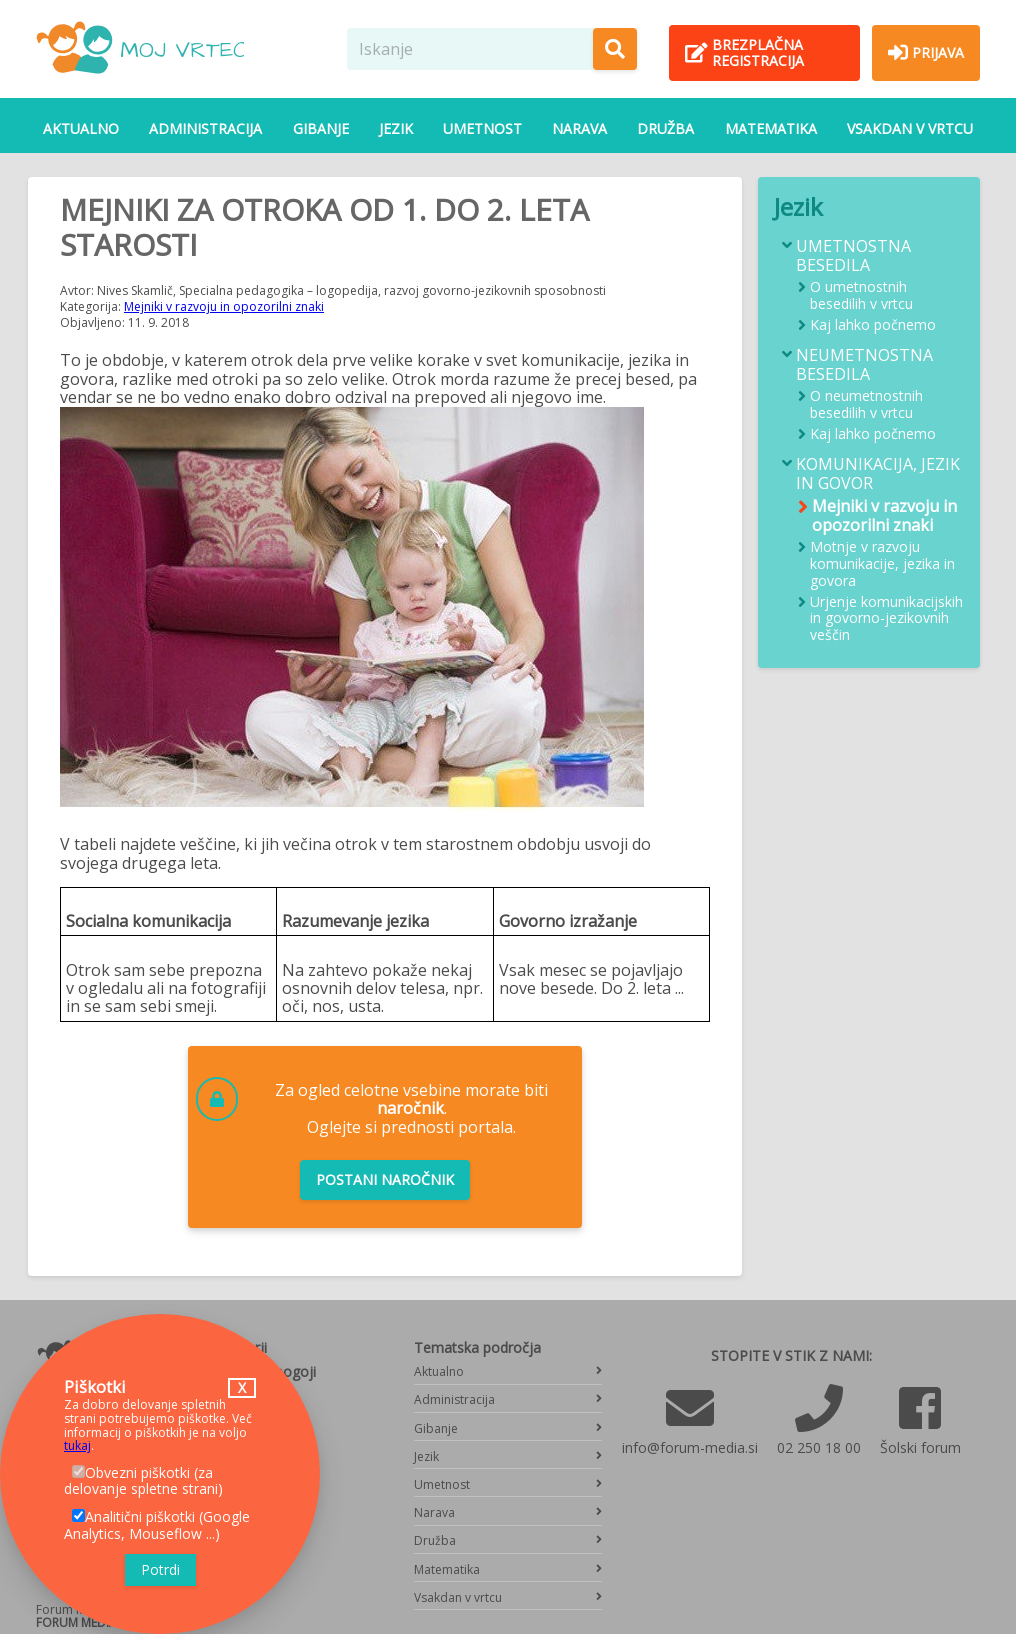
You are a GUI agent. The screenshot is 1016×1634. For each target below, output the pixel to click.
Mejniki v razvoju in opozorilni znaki (224, 306)
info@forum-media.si (690, 1447)
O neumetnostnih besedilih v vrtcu (866, 405)
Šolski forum (920, 1447)
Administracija (205, 128)
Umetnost (482, 128)
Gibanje (321, 128)
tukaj (77, 1445)
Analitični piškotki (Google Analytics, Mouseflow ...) (157, 1525)
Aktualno (81, 128)
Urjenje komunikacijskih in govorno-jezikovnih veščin (886, 619)
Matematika (771, 128)
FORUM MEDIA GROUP (99, 1622)
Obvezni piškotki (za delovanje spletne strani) (143, 1481)
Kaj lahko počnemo (873, 325)
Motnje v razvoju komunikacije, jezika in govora (882, 564)
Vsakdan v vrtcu (910, 128)
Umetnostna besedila (853, 256)
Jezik (396, 128)
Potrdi (160, 1569)
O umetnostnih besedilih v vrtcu (861, 296)
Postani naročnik (385, 1179)
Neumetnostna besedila (864, 365)
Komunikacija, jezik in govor (878, 474)
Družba (665, 128)
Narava (579, 128)
